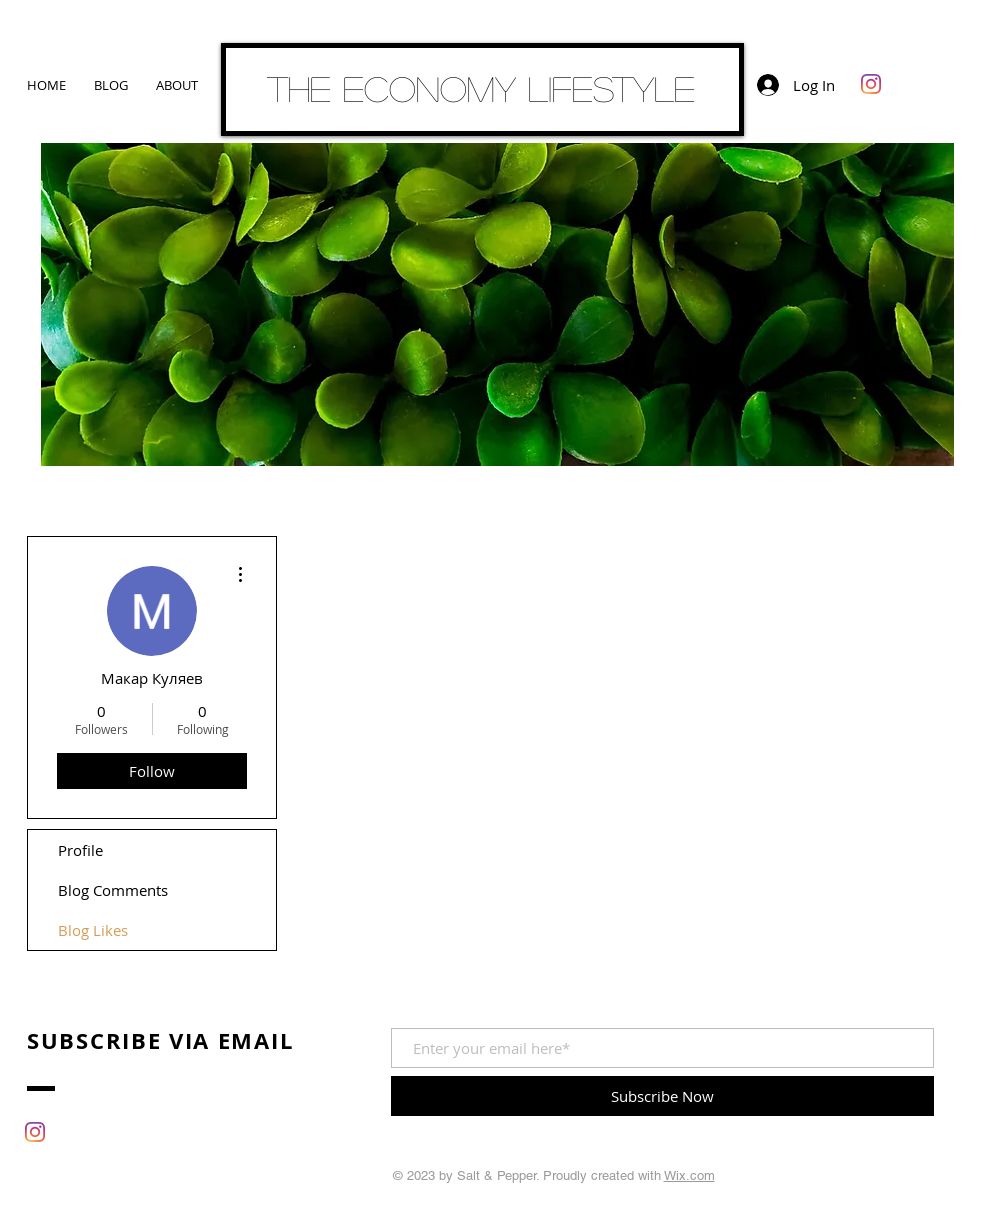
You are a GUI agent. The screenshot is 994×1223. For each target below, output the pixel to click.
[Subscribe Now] (662, 1096)
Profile (80, 850)
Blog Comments (113, 890)
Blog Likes (93, 930)
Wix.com (689, 1175)
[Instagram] (871, 84)
